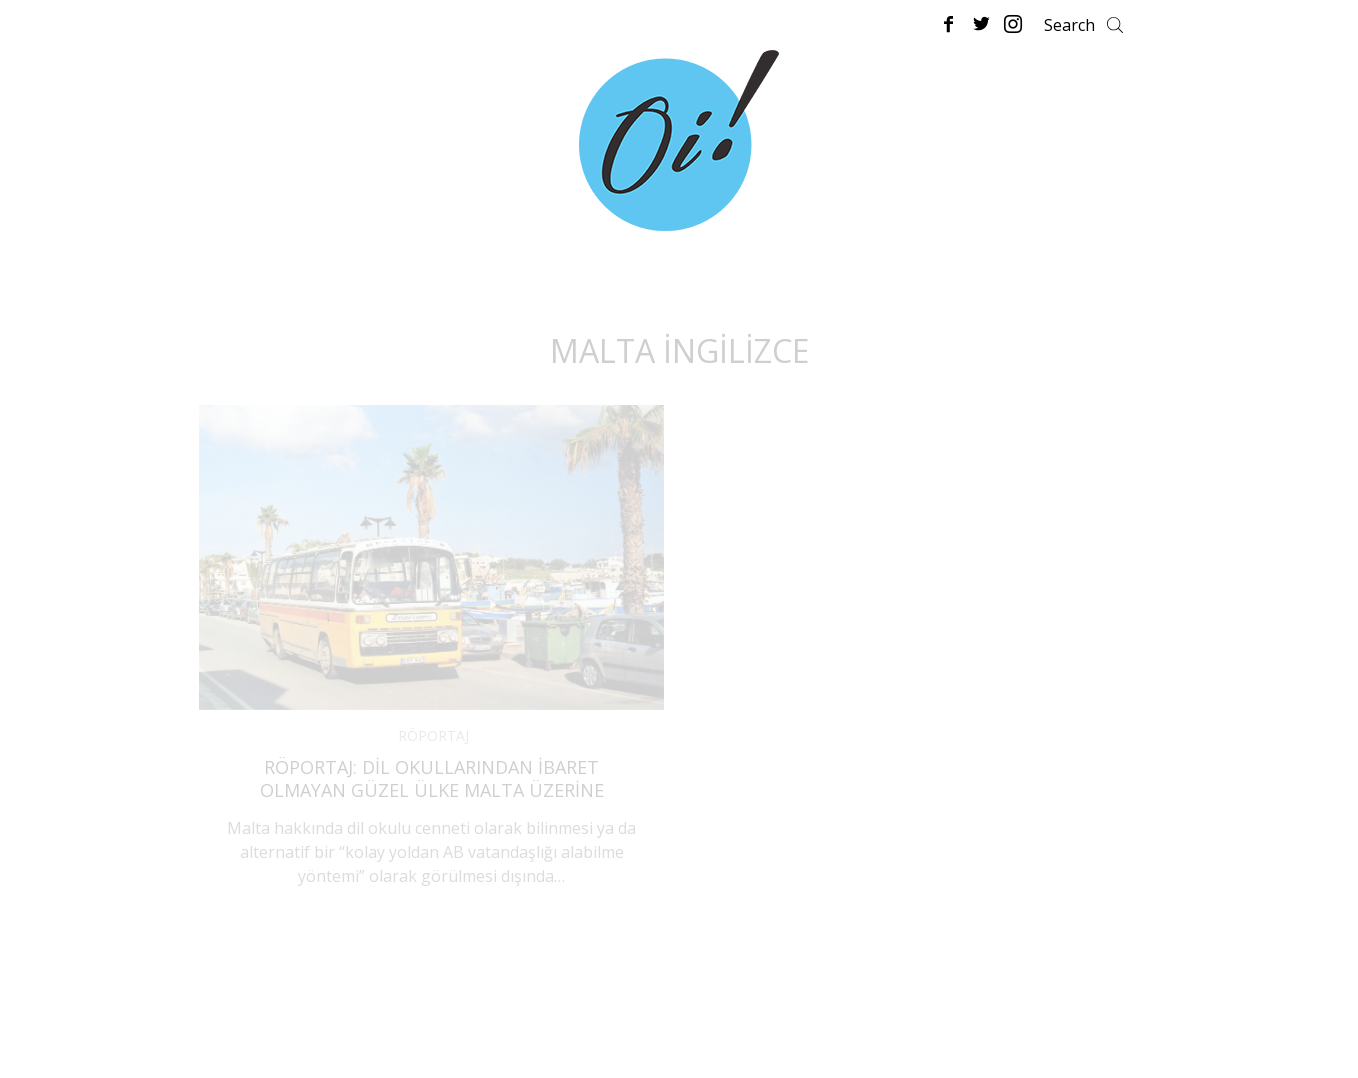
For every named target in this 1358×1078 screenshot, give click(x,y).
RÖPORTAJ (433, 735)
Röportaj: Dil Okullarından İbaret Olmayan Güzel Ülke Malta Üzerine (432, 778)
